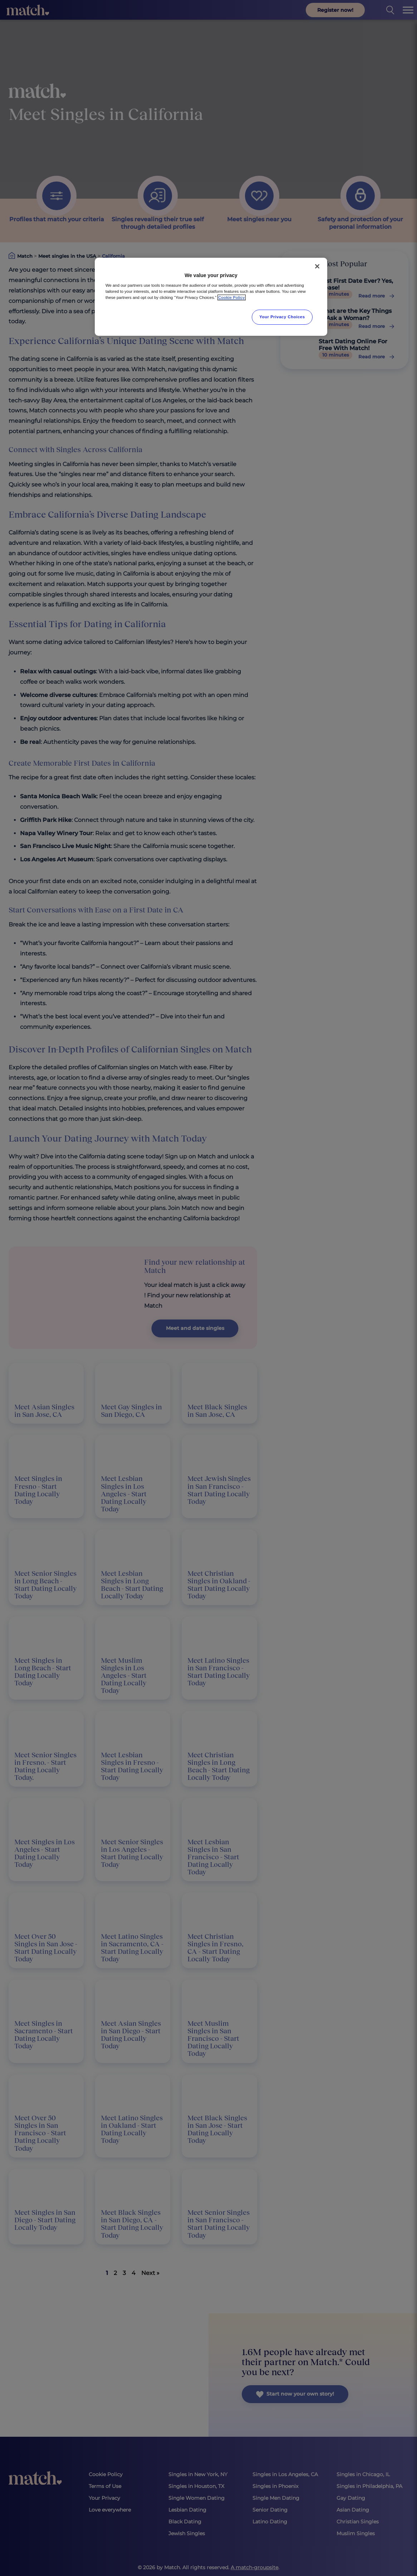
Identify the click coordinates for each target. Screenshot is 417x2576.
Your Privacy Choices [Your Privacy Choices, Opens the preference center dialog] (282, 317)
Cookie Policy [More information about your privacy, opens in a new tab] (231, 297)
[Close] (317, 266)
